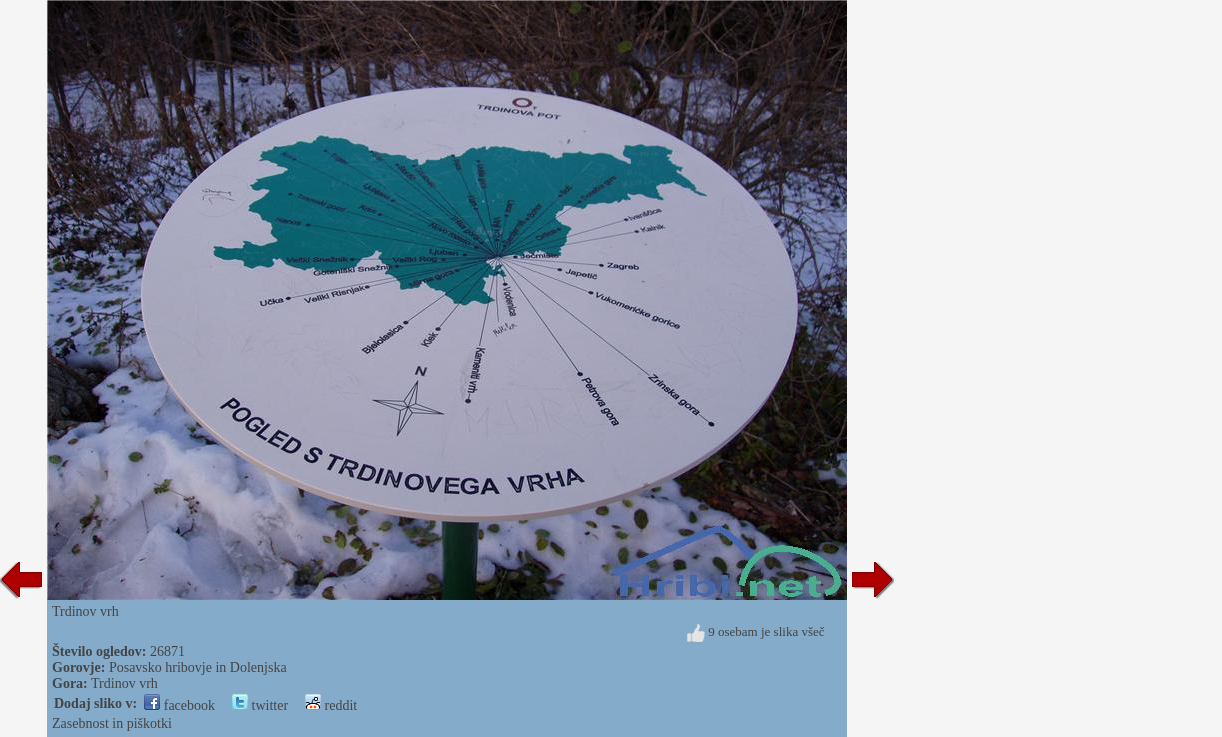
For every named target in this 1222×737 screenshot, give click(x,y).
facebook (179, 705)
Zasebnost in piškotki (112, 723)
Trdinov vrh (124, 683)
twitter (260, 705)
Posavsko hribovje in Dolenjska (198, 667)
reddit (331, 705)
